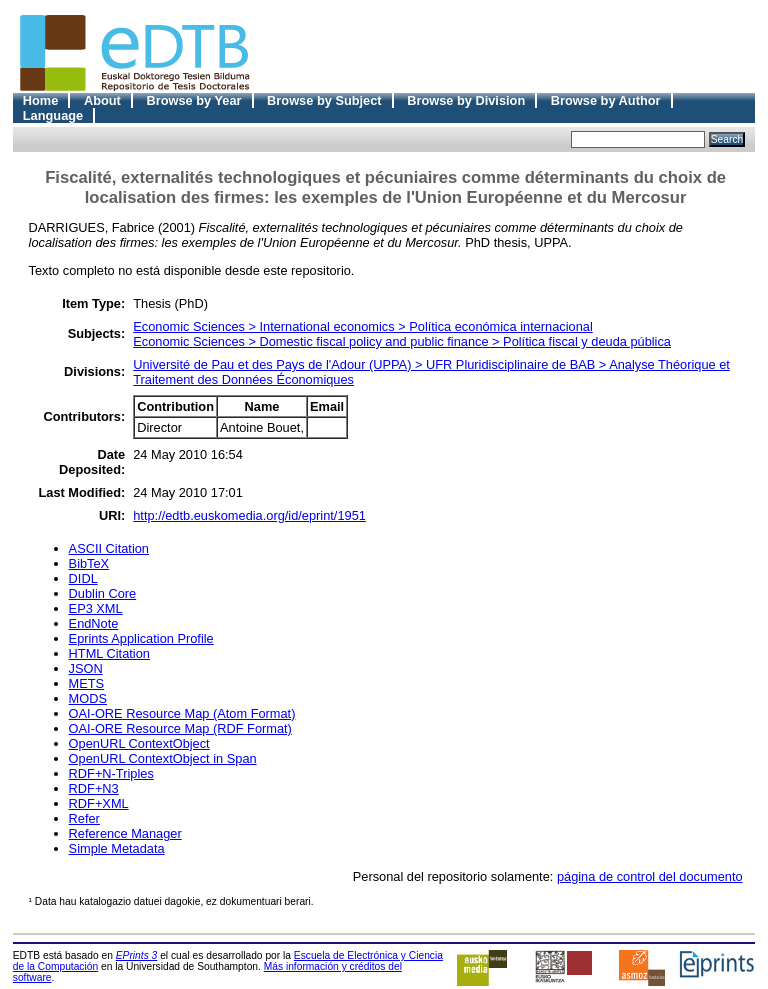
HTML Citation (109, 653)
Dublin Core (103, 593)
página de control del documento (650, 876)
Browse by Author (606, 100)
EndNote (94, 623)
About (102, 100)
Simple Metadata (117, 848)
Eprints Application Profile (141, 638)
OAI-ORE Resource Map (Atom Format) (182, 713)
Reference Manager (125, 833)
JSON (86, 668)
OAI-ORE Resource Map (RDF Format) (180, 728)
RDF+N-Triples (111, 773)
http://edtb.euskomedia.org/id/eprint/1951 (249, 515)
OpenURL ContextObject (139, 743)
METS (87, 683)
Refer (84, 818)
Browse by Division (466, 100)
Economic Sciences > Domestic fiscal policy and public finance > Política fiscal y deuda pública (402, 341)
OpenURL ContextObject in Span (163, 758)
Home (41, 100)
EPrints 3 (137, 955)
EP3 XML (96, 608)
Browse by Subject (324, 100)
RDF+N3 (94, 788)
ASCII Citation (109, 548)
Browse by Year (193, 100)
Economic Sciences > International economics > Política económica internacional (363, 326)
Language (53, 115)
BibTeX (89, 563)
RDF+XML (99, 803)
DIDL (83, 578)
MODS (88, 698)
